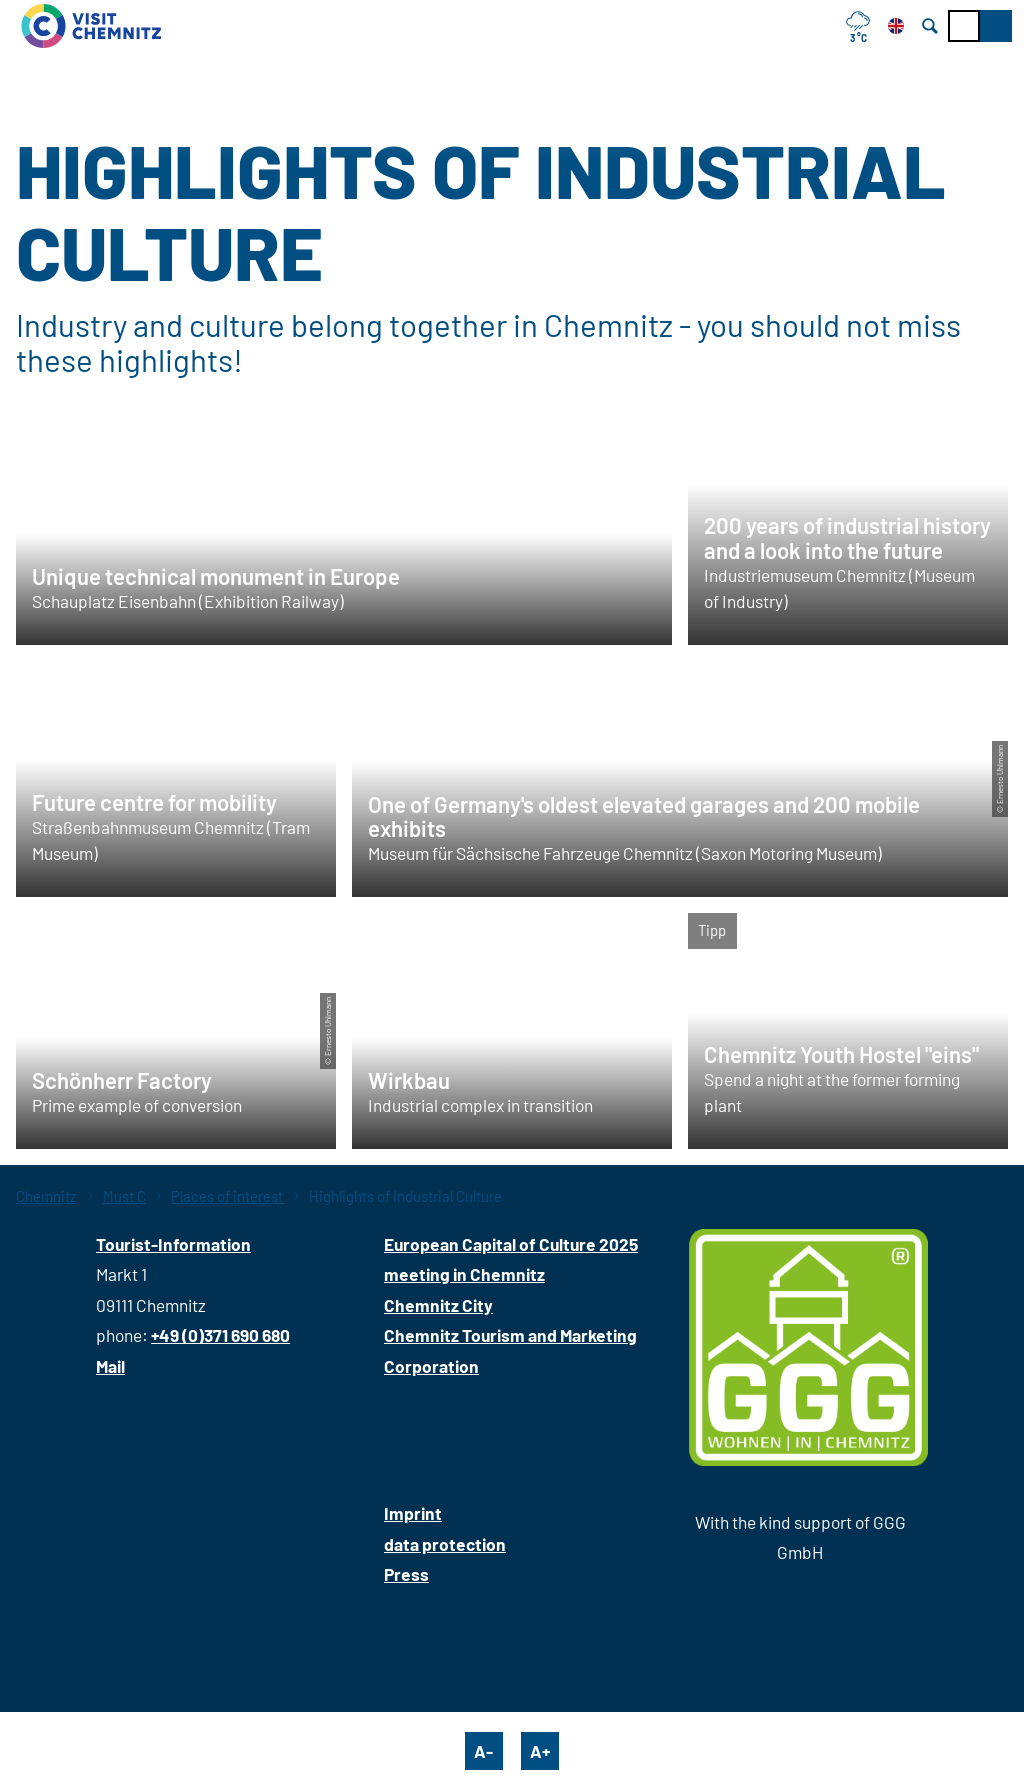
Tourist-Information (173, 1244)
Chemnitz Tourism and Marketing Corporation (510, 1350)
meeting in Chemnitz (464, 1274)
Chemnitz (46, 1196)
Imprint (413, 1513)
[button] (996, 26)
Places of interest (227, 1196)
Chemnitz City (438, 1305)
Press (406, 1574)
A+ (540, 1751)
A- (483, 1751)
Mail (110, 1366)
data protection (445, 1544)
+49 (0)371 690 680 (220, 1335)
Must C (124, 1196)
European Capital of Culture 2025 (511, 1244)
